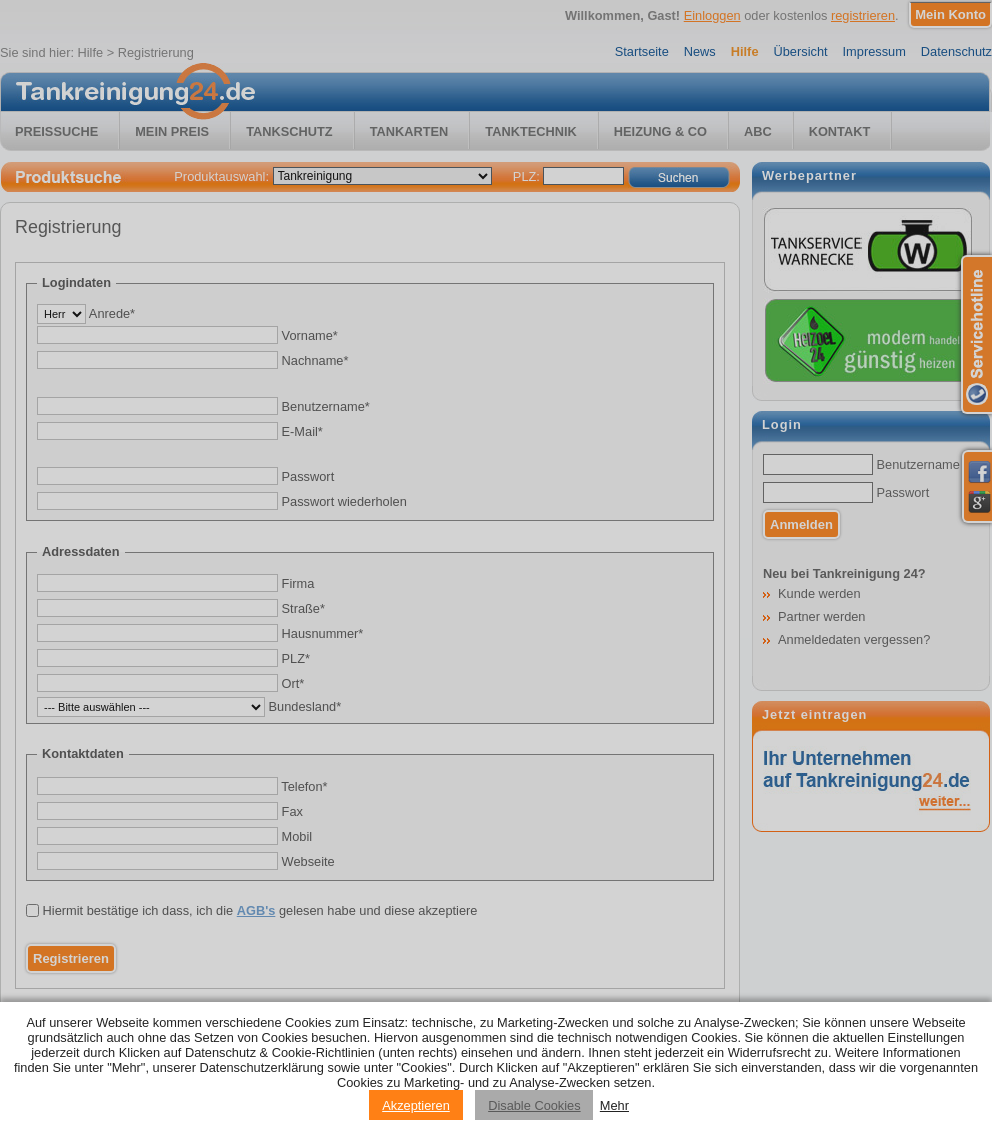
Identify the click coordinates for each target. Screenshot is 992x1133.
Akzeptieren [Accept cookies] (416, 1105)
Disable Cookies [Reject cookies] (534, 1105)
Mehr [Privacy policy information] (614, 1105)
